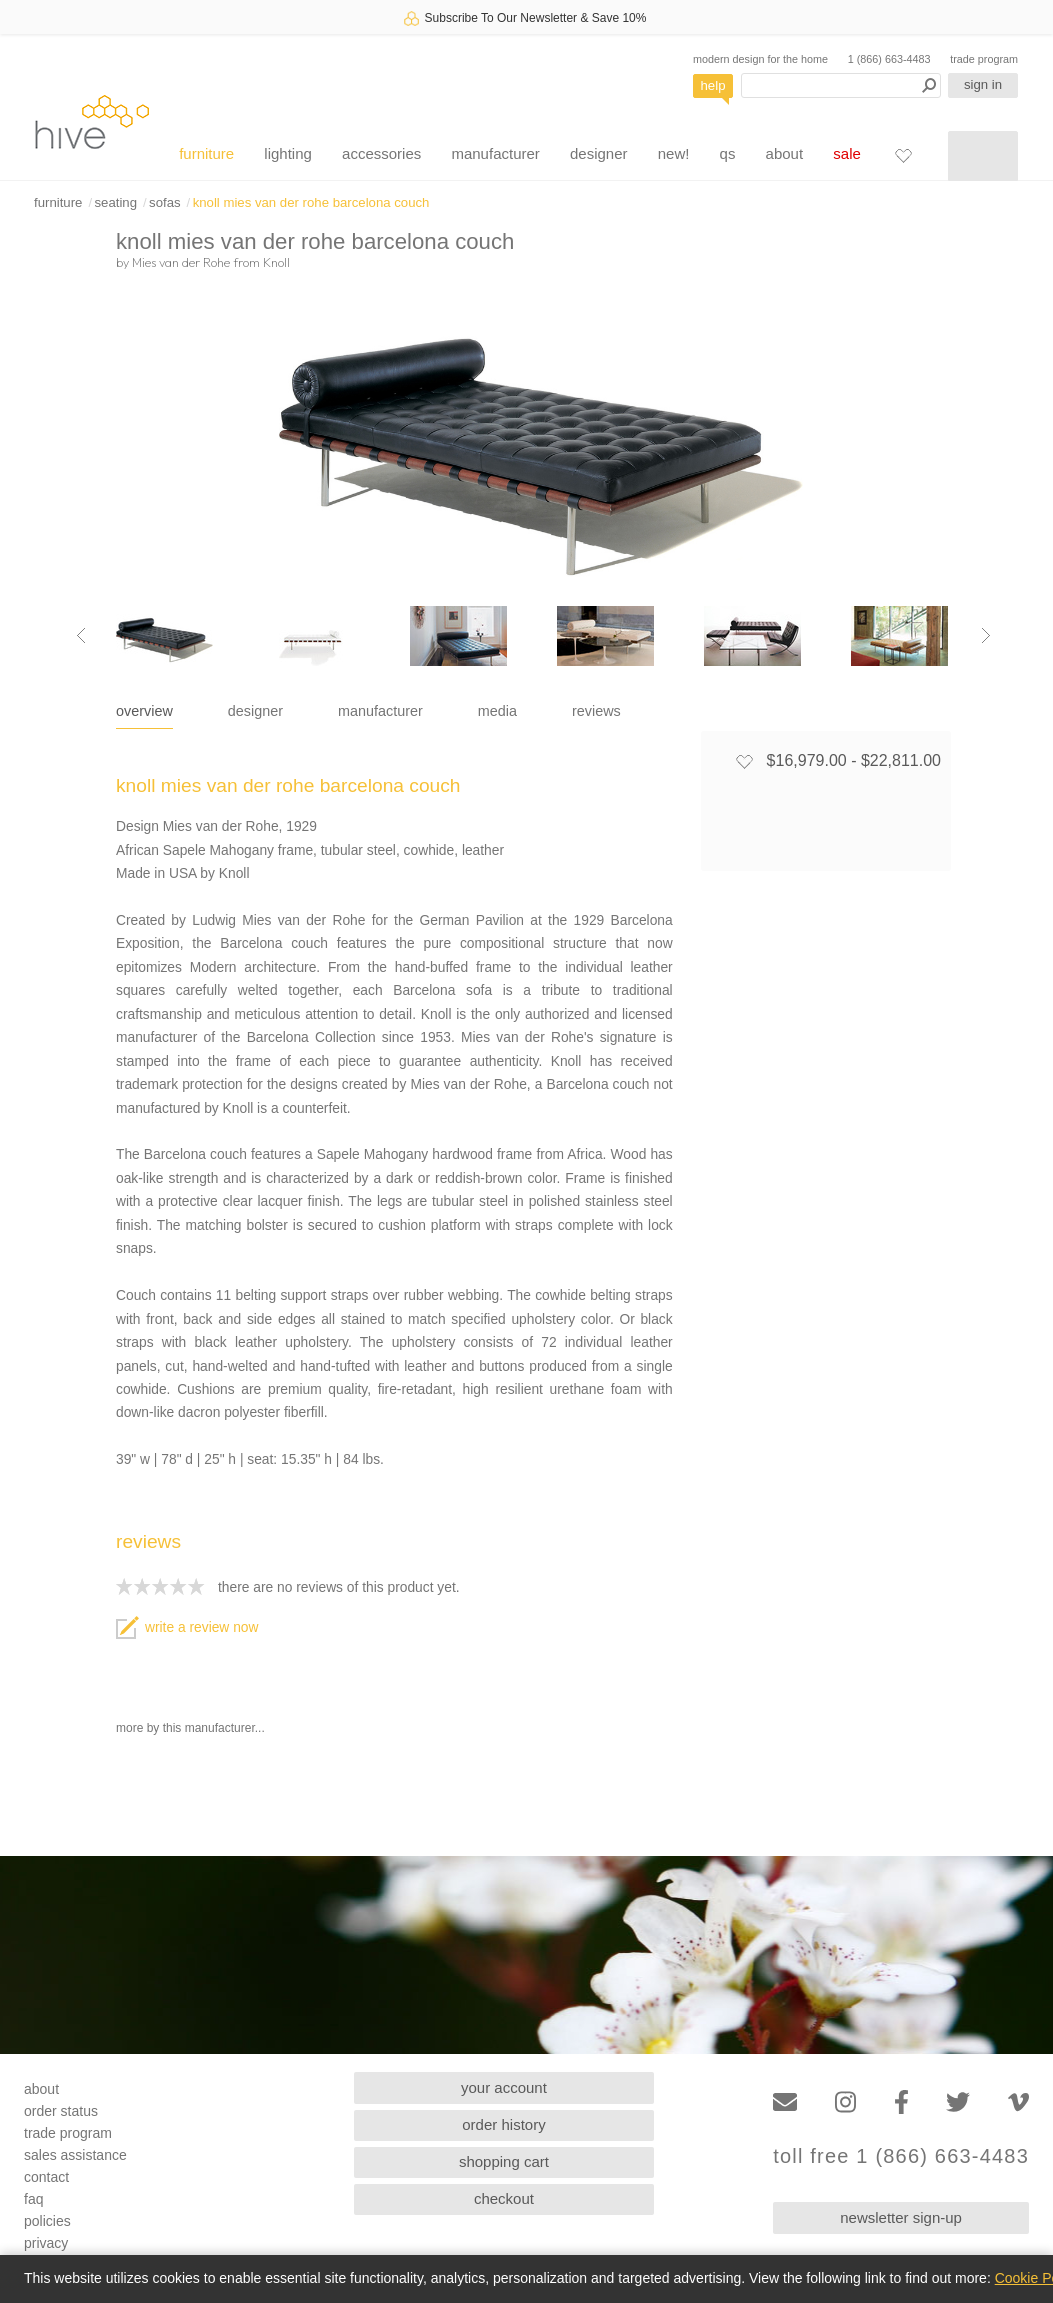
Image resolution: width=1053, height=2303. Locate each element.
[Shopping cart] (983, 156)
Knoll (276, 262)
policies (47, 2221)
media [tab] (497, 711)
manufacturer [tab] (380, 711)
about (785, 153)
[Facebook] (901, 2102)
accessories (381, 153)
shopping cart (504, 2161)
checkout (504, 2198)
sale (847, 153)
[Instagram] (845, 2102)
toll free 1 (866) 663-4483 (901, 2156)
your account (504, 2087)
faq (33, 2199)
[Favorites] (903, 155)
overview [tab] (144, 711)
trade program (984, 59)
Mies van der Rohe (181, 262)
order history (503, 2124)
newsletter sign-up (901, 2217)
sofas (165, 202)
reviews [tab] (596, 711)
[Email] (785, 2102)
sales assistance (75, 2155)
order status (61, 2111)
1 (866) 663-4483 (889, 59)
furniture (206, 153)
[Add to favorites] (744, 761)
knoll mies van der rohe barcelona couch (311, 202)
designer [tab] (255, 711)
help (713, 85)
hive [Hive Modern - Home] (92, 121)
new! (674, 153)
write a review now (187, 1627)
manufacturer (495, 153)
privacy (46, 2243)
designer (599, 153)
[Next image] (986, 636)
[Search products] (841, 85)
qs (728, 153)
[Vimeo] (1018, 2102)
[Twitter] (958, 2102)
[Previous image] (81, 636)
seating (115, 202)
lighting (288, 153)
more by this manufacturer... (190, 1728)
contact (46, 2177)
